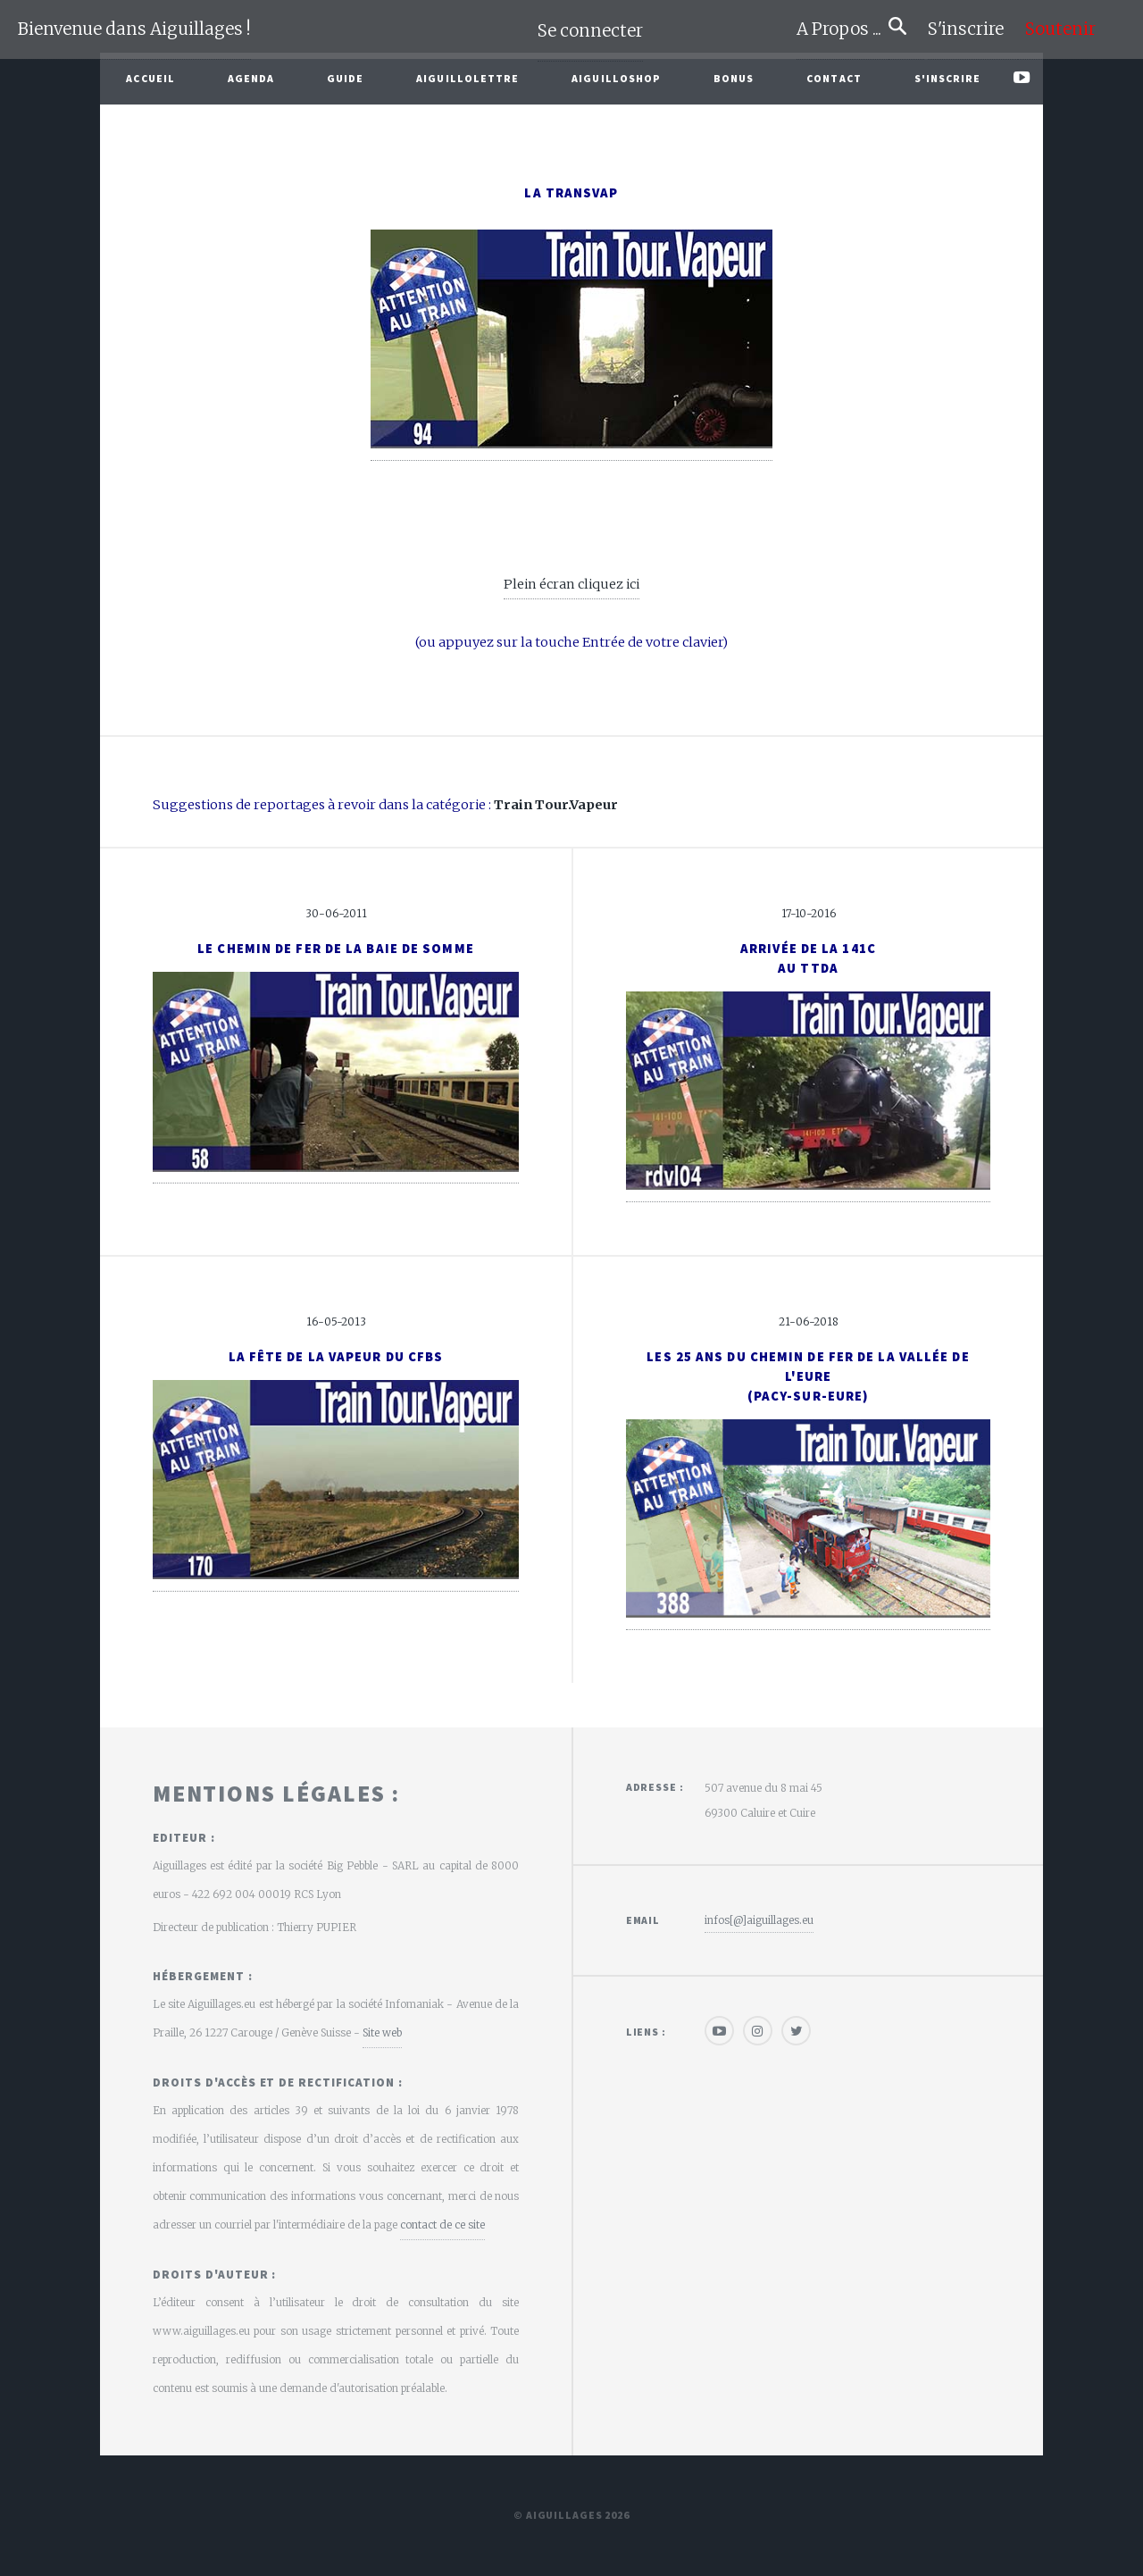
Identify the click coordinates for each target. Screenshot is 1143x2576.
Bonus (734, 78)
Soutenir (1060, 29)
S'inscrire (973, 29)
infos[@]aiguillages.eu (759, 1920)
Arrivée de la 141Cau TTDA (808, 958)
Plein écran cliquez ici (571, 584)
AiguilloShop (616, 78)
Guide (345, 78)
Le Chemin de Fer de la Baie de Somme (335, 949)
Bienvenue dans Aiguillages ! (134, 29)
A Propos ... (843, 29)
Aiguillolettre (467, 78)
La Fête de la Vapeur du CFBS (336, 1357)
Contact (834, 78)
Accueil (150, 78)
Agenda (251, 78)
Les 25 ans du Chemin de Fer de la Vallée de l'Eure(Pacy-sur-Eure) (808, 1376)
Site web (382, 2032)
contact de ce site (442, 2224)
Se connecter (590, 31)
